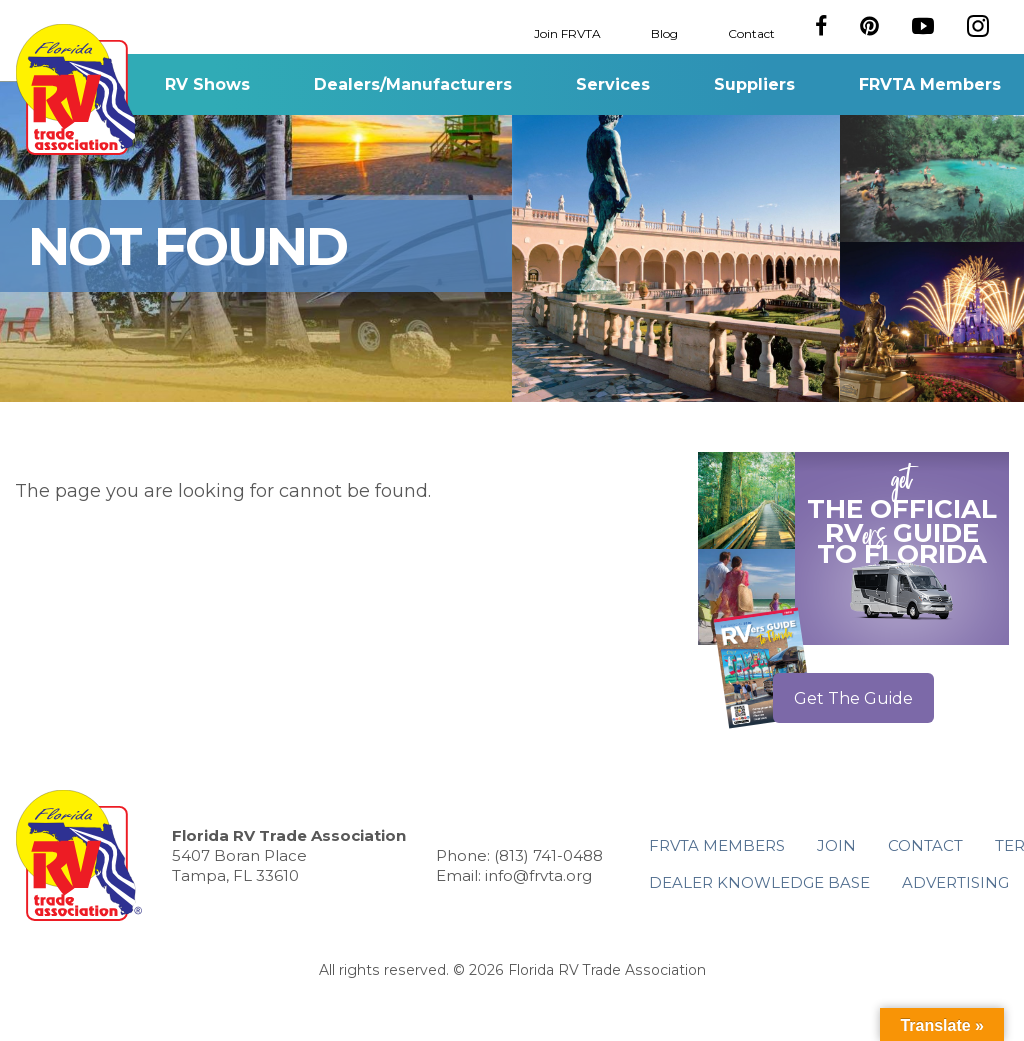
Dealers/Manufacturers (413, 84)
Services (613, 84)
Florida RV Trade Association (78, 89)
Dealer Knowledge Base (759, 882)
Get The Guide (853, 698)
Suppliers (754, 84)
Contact (751, 32)
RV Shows (207, 84)
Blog (664, 32)
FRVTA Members (930, 84)
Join (836, 845)
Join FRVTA (567, 32)
